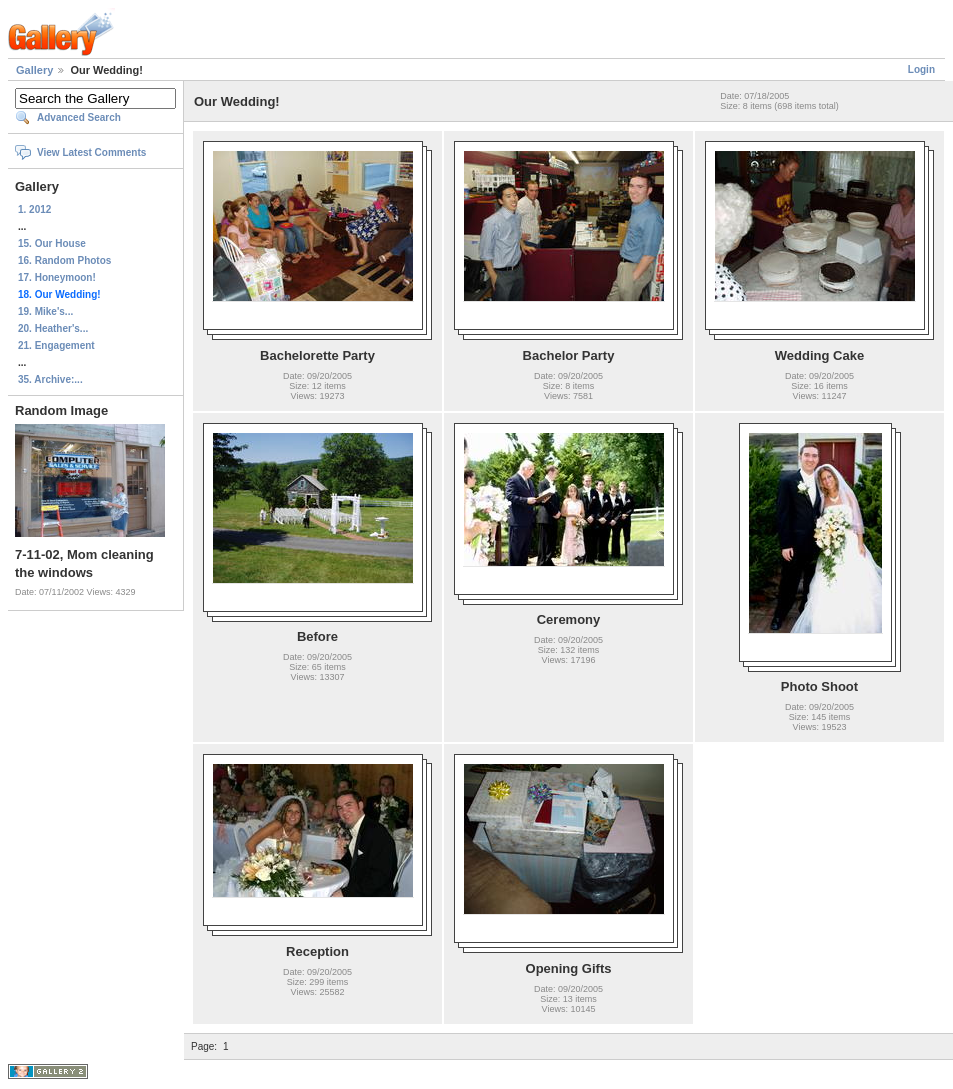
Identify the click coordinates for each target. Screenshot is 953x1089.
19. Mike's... (45, 311)
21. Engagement (56, 345)
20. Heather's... (53, 328)
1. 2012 (34, 209)
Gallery (34, 70)
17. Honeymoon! (57, 277)
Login (921, 69)
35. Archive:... (50, 379)
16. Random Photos (64, 260)
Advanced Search (79, 117)
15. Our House (52, 243)
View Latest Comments (91, 152)
